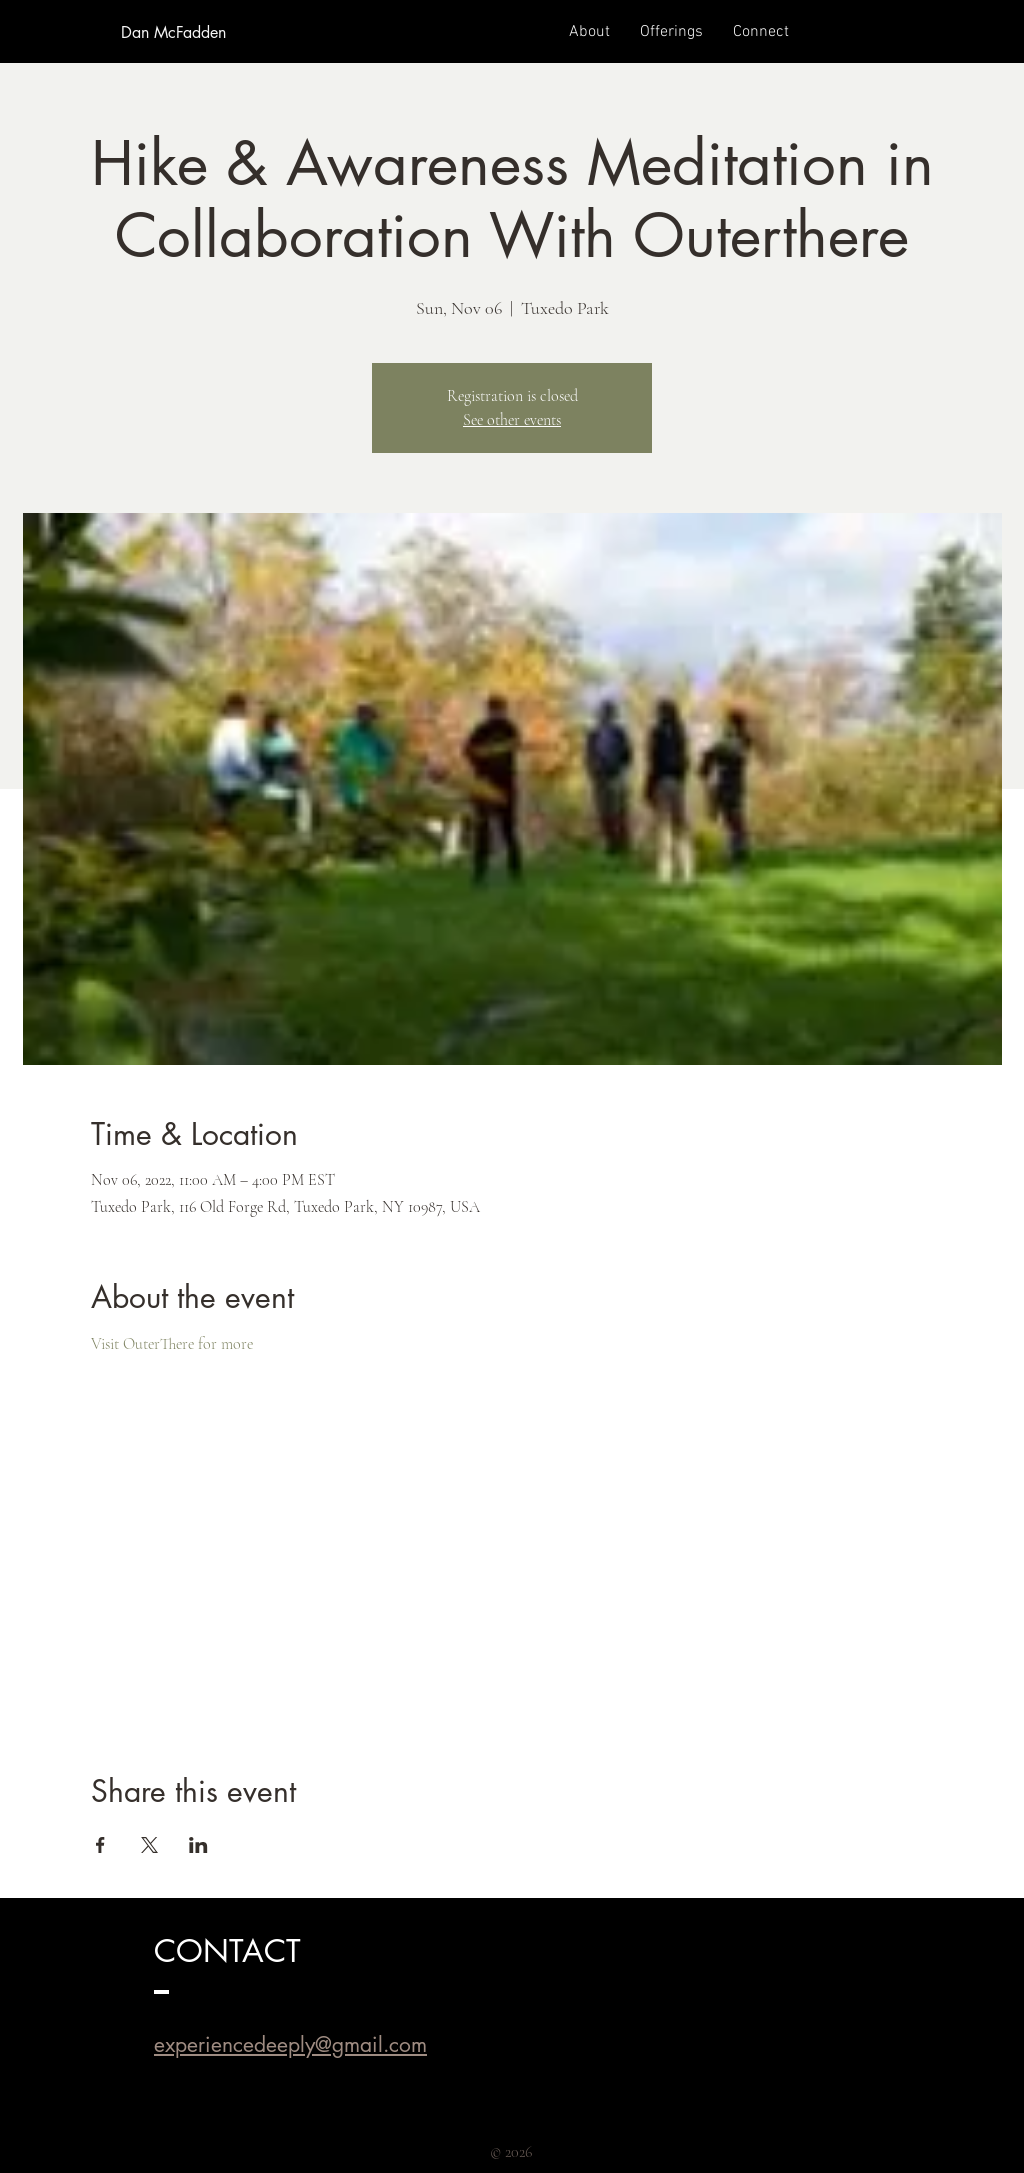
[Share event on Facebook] (100, 1845)
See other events (512, 420)
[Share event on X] (149, 1845)
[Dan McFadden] (173, 33)
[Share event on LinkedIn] (198, 1845)
